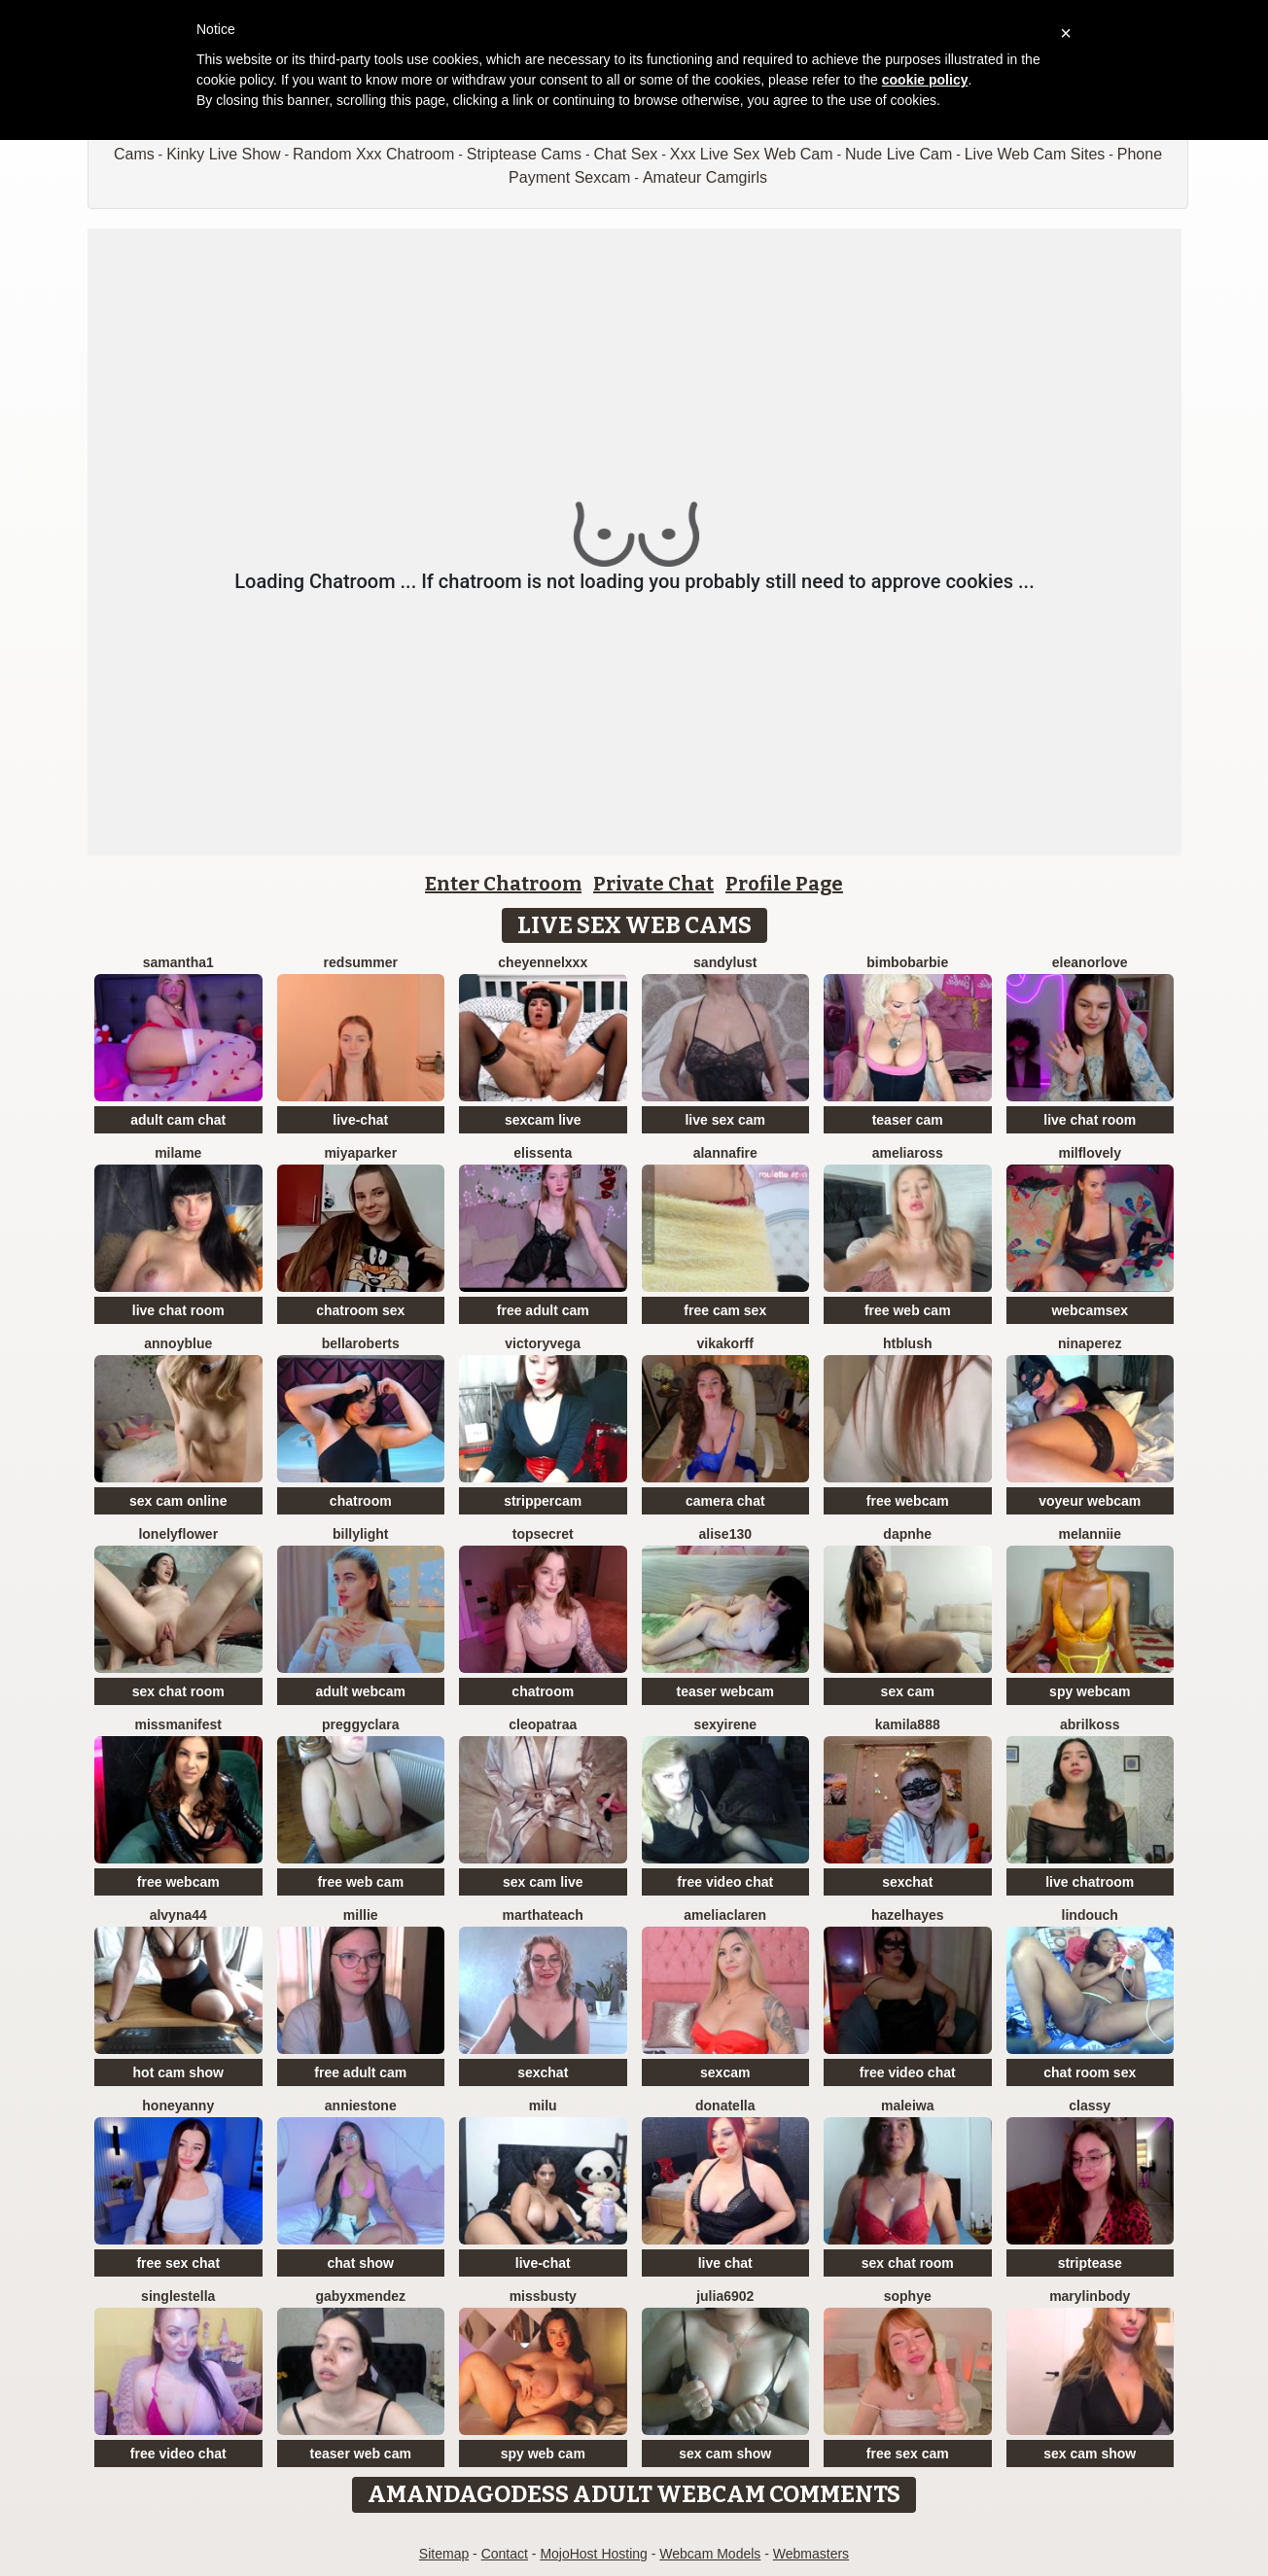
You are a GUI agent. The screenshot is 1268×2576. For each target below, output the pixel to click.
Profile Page (784, 883)
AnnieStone (361, 2105)
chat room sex (1089, 2072)
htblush (908, 1343)
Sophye (908, 2296)
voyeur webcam (1090, 1501)
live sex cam (725, 1120)
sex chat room (178, 1691)
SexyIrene (725, 1724)
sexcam (725, 2072)
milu (543, 2105)
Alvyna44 (178, 1915)
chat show (361, 2263)
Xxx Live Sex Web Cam (751, 154)
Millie (360, 1915)
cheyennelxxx (542, 962)
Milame (178, 1153)
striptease (1090, 2263)
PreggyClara (360, 1724)
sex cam (907, 1691)
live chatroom (1089, 1882)
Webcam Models (709, 2553)
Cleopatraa (543, 1724)
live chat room (1089, 1120)
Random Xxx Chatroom (373, 154)
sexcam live (543, 1120)
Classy (1089, 2105)
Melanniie (1089, 1534)
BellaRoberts (361, 1343)
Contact (504, 2553)
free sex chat (178, 2263)
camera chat (725, 1501)
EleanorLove (1090, 962)
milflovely (1089, 1153)
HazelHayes (907, 1915)
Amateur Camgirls (705, 177)
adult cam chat (178, 1120)
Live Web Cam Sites (1035, 154)
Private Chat (653, 883)
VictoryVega (543, 1343)
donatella (725, 2105)
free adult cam (543, 1310)
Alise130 (726, 1534)
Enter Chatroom (503, 883)
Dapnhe (907, 1534)
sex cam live (543, 1882)
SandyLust (725, 962)
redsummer (361, 962)
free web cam (907, 1310)
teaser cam (907, 1120)
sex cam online (178, 1501)
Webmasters (811, 2553)
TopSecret (543, 1534)
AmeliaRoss (907, 1153)
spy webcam (1089, 1691)
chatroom (361, 1501)
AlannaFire (725, 1153)
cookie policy (925, 79)
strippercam (542, 1501)
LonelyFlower (178, 1534)
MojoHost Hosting (594, 2553)
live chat (725, 2263)
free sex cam (907, 2453)
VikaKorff (725, 1343)
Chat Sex (625, 154)
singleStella (178, 2296)
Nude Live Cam (898, 154)
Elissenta (542, 1153)
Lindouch (1090, 1915)
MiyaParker (360, 1153)
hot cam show (178, 2072)
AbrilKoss (1089, 1724)
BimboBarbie (907, 962)
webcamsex (1089, 1310)
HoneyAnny (178, 2105)
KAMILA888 (907, 1724)
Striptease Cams (524, 154)
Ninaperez (1089, 1343)
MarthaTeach (543, 1915)
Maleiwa (907, 2105)
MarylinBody (1089, 2296)
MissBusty (543, 2296)
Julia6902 (725, 2296)
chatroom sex (360, 1310)
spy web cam (543, 2453)
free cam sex (725, 1310)
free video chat (725, 1882)
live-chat (360, 1120)
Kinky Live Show (223, 154)
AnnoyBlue (178, 1343)
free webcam (907, 1501)
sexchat (907, 1882)
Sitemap (444, 2553)
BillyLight (361, 1534)
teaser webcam (725, 1691)
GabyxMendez (360, 2296)
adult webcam (360, 1691)
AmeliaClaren (725, 1915)
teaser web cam (360, 2453)
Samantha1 (178, 962)
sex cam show (725, 2453)
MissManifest (178, 1724)
